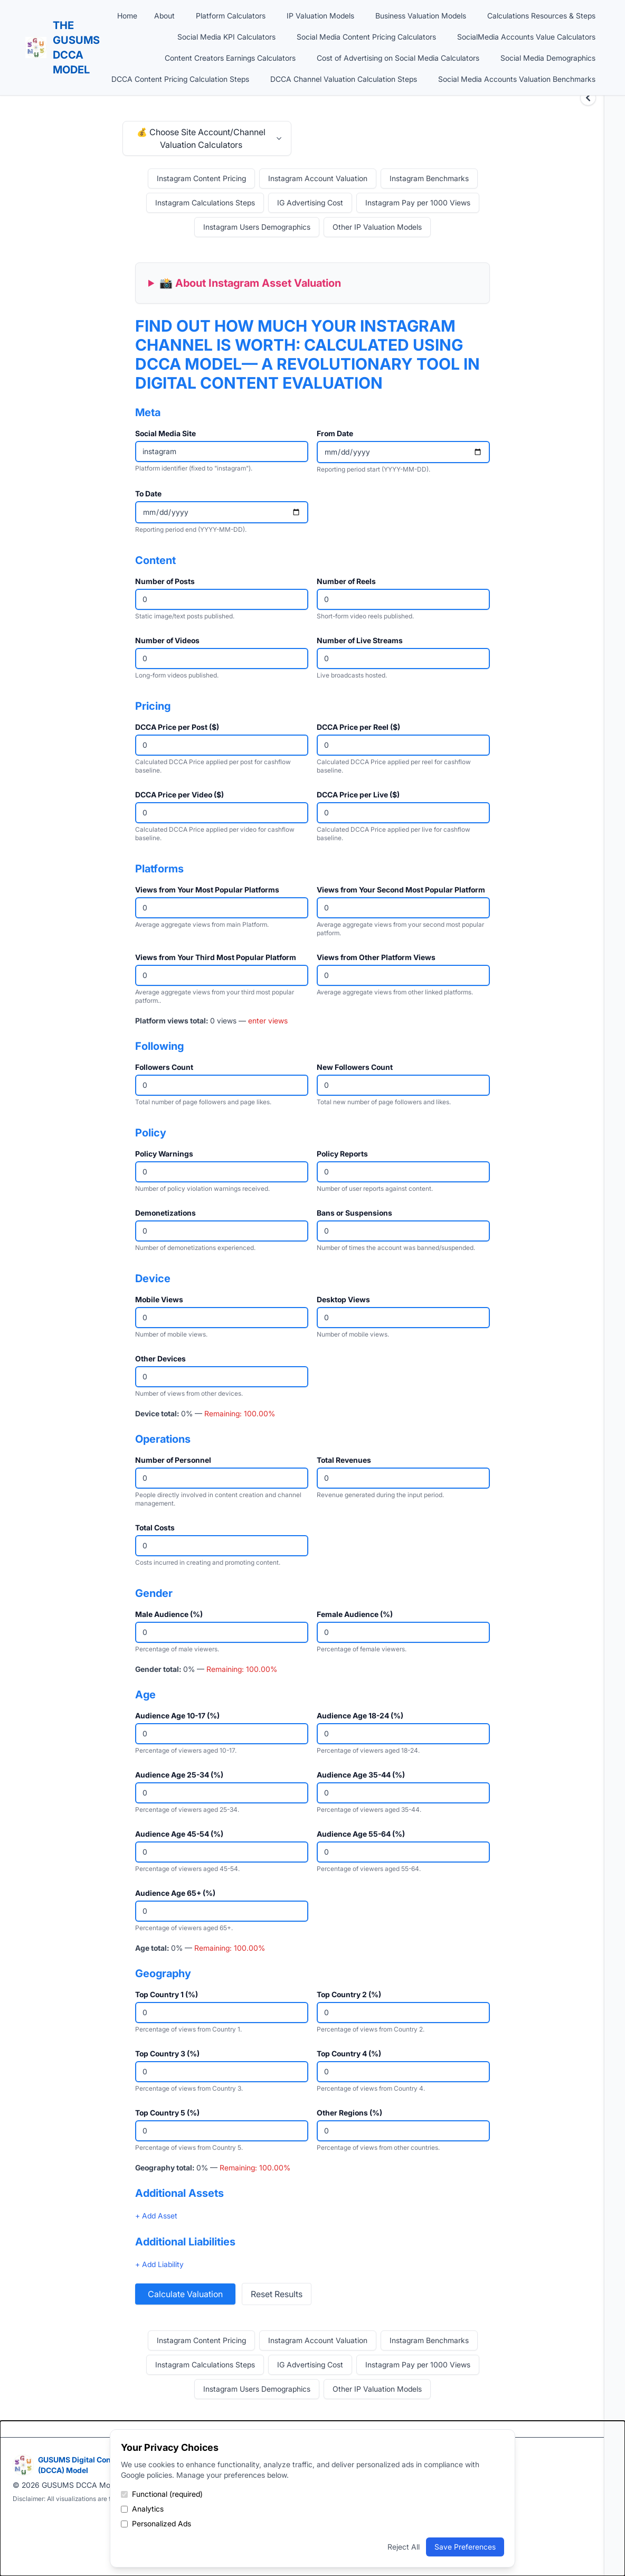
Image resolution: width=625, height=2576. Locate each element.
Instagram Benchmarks (429, 178)
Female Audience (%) (355, 1614)
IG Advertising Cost (310, 202)
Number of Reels (346, 581)
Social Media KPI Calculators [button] (226, 36)
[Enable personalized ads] (124, 2524)
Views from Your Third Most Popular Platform (215, 957)
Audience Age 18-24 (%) (360, 1715)
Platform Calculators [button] (231, 15)
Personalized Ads (156, 2523)
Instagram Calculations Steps (205, 202)
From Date (335, 433)
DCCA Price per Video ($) (179, 794)
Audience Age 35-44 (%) (361, 1774)
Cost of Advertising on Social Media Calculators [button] (398, 57)
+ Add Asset (156, 2215)
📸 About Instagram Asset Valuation (250, 283)
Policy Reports (342, 1153)
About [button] (164, 15)
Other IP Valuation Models (377, 226)
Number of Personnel (173, 1459)
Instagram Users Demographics (256, 226)
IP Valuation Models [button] (320, 15)
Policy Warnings (164, 1153)
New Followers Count (355, 1067)
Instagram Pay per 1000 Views (417, 202)
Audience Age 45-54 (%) (179, 1833)
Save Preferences (465, 2546)
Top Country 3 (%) (167, 2053)
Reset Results (276, 2294)
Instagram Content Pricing (201, 178)
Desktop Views (343, 1299)
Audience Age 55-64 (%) (361, 1833)
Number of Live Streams (360, 640)
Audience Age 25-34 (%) (179, 1774)
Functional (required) (162, 2493)
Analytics (142, 2508)
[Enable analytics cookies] (124, 2509)
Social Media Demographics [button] (547, 57)
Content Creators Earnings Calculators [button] (230, 57)
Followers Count (164, 1067)
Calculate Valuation (185, 2294)
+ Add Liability (159, 2264)
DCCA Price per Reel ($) (358, 726)
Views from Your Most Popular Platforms (207, 889)
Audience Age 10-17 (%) (177, 1715)
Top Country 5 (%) (167, 2112)
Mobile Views (159, 1299)
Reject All (403, 2546)
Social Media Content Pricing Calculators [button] (366, 36)
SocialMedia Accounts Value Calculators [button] (526, 36)
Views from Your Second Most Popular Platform (401, 889)
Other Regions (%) (349, 2112)
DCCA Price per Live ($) (358, 794)
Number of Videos (167, 640)
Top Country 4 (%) (349, 2053)
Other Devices (160, 1358)
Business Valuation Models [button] (420, 15)
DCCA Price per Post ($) (177, 726)
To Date (148, 493)
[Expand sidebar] (588, 98)
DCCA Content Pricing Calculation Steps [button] (180, 78)
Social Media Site (165, 433)
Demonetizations (165, 1212)
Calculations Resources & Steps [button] (541, 15)
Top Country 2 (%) (349, 1994)
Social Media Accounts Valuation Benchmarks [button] (516, 78)
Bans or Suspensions (354, 1212)
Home (127, 15)
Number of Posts (165, 581)
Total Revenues (344, 1459)
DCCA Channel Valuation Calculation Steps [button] (343, 78)
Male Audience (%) (169, 1614)
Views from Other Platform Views (376, 957)
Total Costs (155, 1527)
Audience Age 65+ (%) (175, 1892)
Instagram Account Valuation (317, 178)
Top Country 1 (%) (166, 1994)
